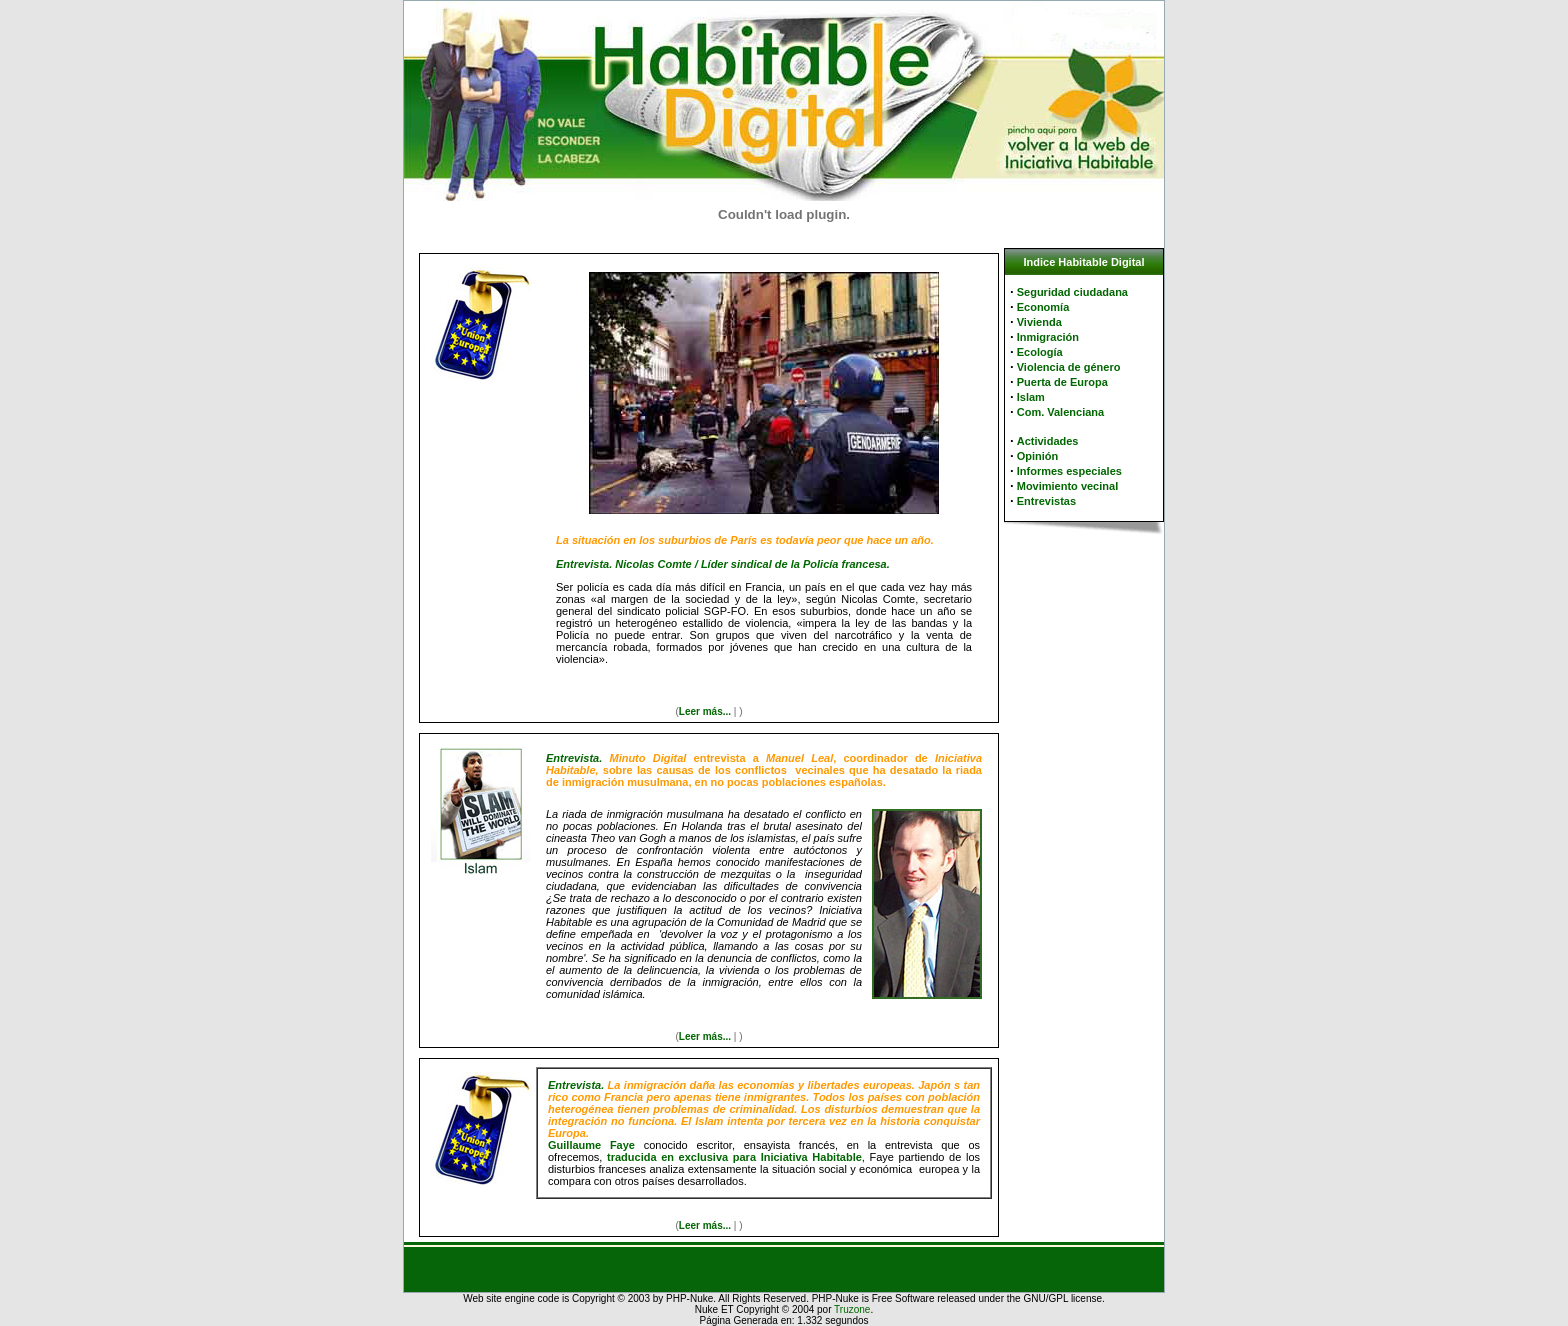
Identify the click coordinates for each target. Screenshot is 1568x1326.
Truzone (852, 1309)
